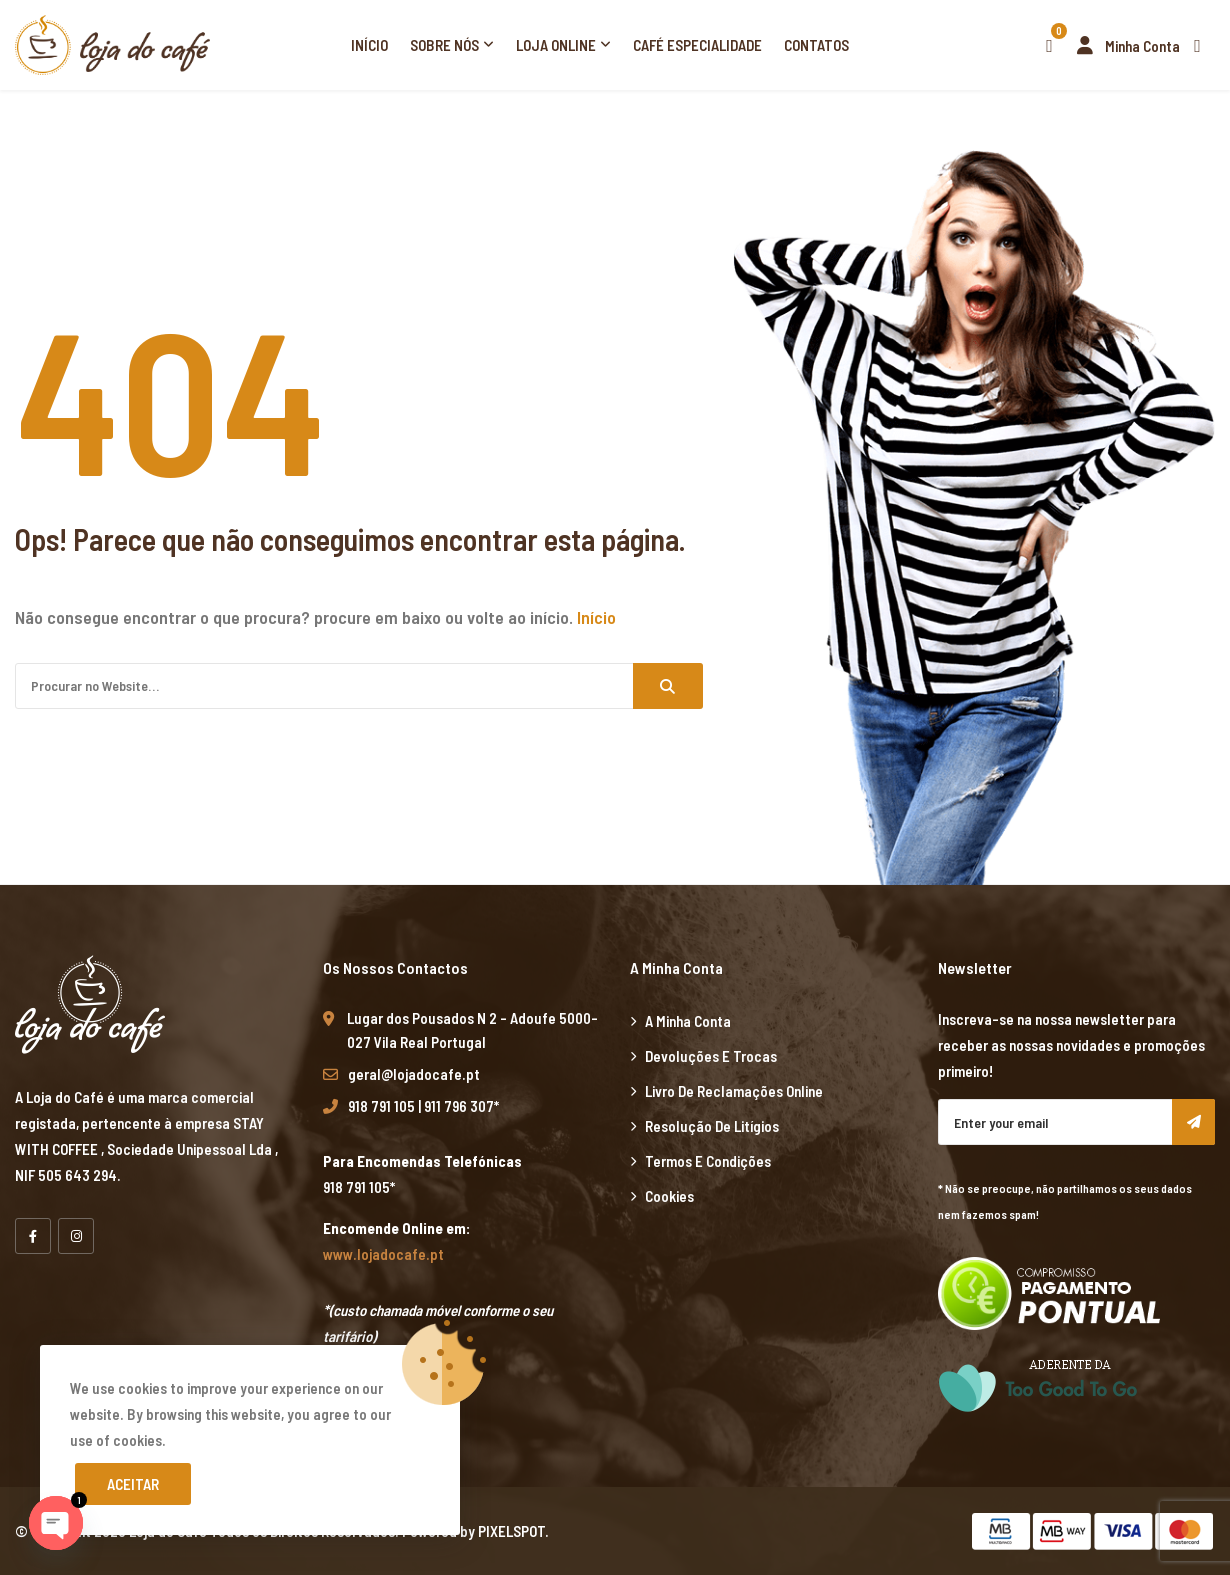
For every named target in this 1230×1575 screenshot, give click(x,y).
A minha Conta (688, 1021)
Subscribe (1193, 1122)
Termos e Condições (708, 1161)
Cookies (669, 1196)
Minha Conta (1123, 46)
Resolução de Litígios (712, 1126)
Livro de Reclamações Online (734, 1091)
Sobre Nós (444, 45)
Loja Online (556, 45)
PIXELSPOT (511, 1531)
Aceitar (133, 1484)
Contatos (816, 45)
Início (369, 45)
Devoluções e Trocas (711, 1056)
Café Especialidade (697, 45)
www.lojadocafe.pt (383, 1254)
